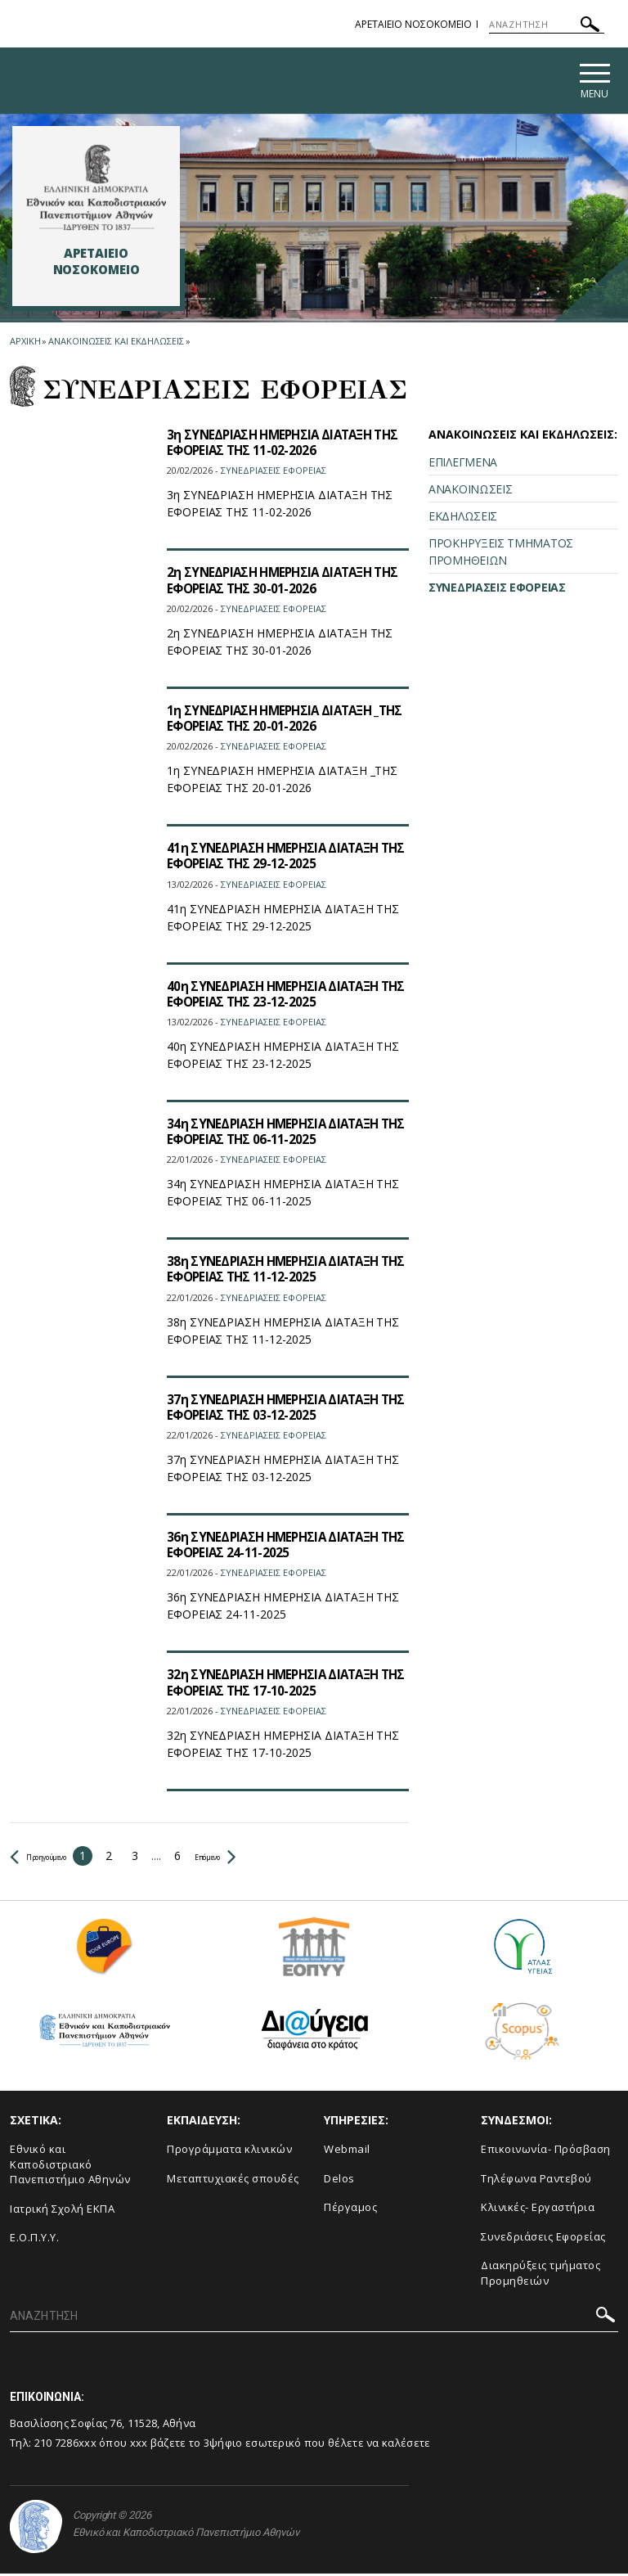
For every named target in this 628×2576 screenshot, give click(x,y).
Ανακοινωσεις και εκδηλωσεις (115, 343)
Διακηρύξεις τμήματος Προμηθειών (540, 2275)
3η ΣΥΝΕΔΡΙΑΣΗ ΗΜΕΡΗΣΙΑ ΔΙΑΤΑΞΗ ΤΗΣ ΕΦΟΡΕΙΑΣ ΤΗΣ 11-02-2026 (275, 444)
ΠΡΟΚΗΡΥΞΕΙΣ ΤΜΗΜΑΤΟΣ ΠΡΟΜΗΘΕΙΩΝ (500, 554)
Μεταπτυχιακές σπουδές (233, 2180)
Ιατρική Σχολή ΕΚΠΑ (62, 2210)
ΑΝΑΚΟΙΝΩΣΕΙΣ (470, 491)
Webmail (347, 2150)
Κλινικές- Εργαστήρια (537, 2209)
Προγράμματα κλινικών (229, 2150)
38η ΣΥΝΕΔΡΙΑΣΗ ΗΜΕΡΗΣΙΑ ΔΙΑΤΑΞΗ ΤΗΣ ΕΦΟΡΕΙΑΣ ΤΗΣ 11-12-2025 (279, 1271)
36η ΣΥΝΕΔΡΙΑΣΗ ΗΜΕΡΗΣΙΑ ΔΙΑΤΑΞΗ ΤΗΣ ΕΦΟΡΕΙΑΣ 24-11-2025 (279, 1546)
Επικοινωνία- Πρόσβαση (546, 2150)
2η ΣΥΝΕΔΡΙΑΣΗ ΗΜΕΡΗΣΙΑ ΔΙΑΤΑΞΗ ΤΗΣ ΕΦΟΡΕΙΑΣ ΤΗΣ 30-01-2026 (275, 582)
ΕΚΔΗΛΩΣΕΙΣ (462, 518)
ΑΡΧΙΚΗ (25, 343)
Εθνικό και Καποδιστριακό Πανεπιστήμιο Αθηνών (70, 2165)
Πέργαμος (350, 2209)
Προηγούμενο (54, 1857)
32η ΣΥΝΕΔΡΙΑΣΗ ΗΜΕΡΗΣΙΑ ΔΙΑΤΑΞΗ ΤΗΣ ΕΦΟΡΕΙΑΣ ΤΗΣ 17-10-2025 (279, 1684)
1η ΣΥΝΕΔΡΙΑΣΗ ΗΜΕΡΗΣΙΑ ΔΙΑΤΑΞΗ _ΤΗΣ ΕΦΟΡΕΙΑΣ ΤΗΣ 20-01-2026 (275, 719)
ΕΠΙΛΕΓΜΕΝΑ (462, 464)
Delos (339, 2180)
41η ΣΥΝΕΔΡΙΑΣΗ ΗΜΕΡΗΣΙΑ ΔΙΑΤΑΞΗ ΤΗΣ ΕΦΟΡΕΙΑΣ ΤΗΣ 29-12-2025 (279, 858)
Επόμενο (259, 1857)
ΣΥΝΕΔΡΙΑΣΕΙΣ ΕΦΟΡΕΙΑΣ (497, 589)
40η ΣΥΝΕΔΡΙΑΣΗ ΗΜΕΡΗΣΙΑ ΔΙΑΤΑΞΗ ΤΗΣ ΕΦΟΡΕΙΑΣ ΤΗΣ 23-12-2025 (279, 995)
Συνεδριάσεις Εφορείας (543, 2238)
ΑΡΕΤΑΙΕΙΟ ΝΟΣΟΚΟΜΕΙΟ (413, 24)
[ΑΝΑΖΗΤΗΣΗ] (546, 25)
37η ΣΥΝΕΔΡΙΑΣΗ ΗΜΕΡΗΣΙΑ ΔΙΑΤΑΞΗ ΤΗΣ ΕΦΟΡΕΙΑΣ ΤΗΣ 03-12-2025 (279, 1408)
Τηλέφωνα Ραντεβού (536, 2180)
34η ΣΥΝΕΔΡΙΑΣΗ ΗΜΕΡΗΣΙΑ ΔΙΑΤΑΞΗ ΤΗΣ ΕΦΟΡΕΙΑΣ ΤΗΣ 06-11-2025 (279, 1133)
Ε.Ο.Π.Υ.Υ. (34, 2239)
